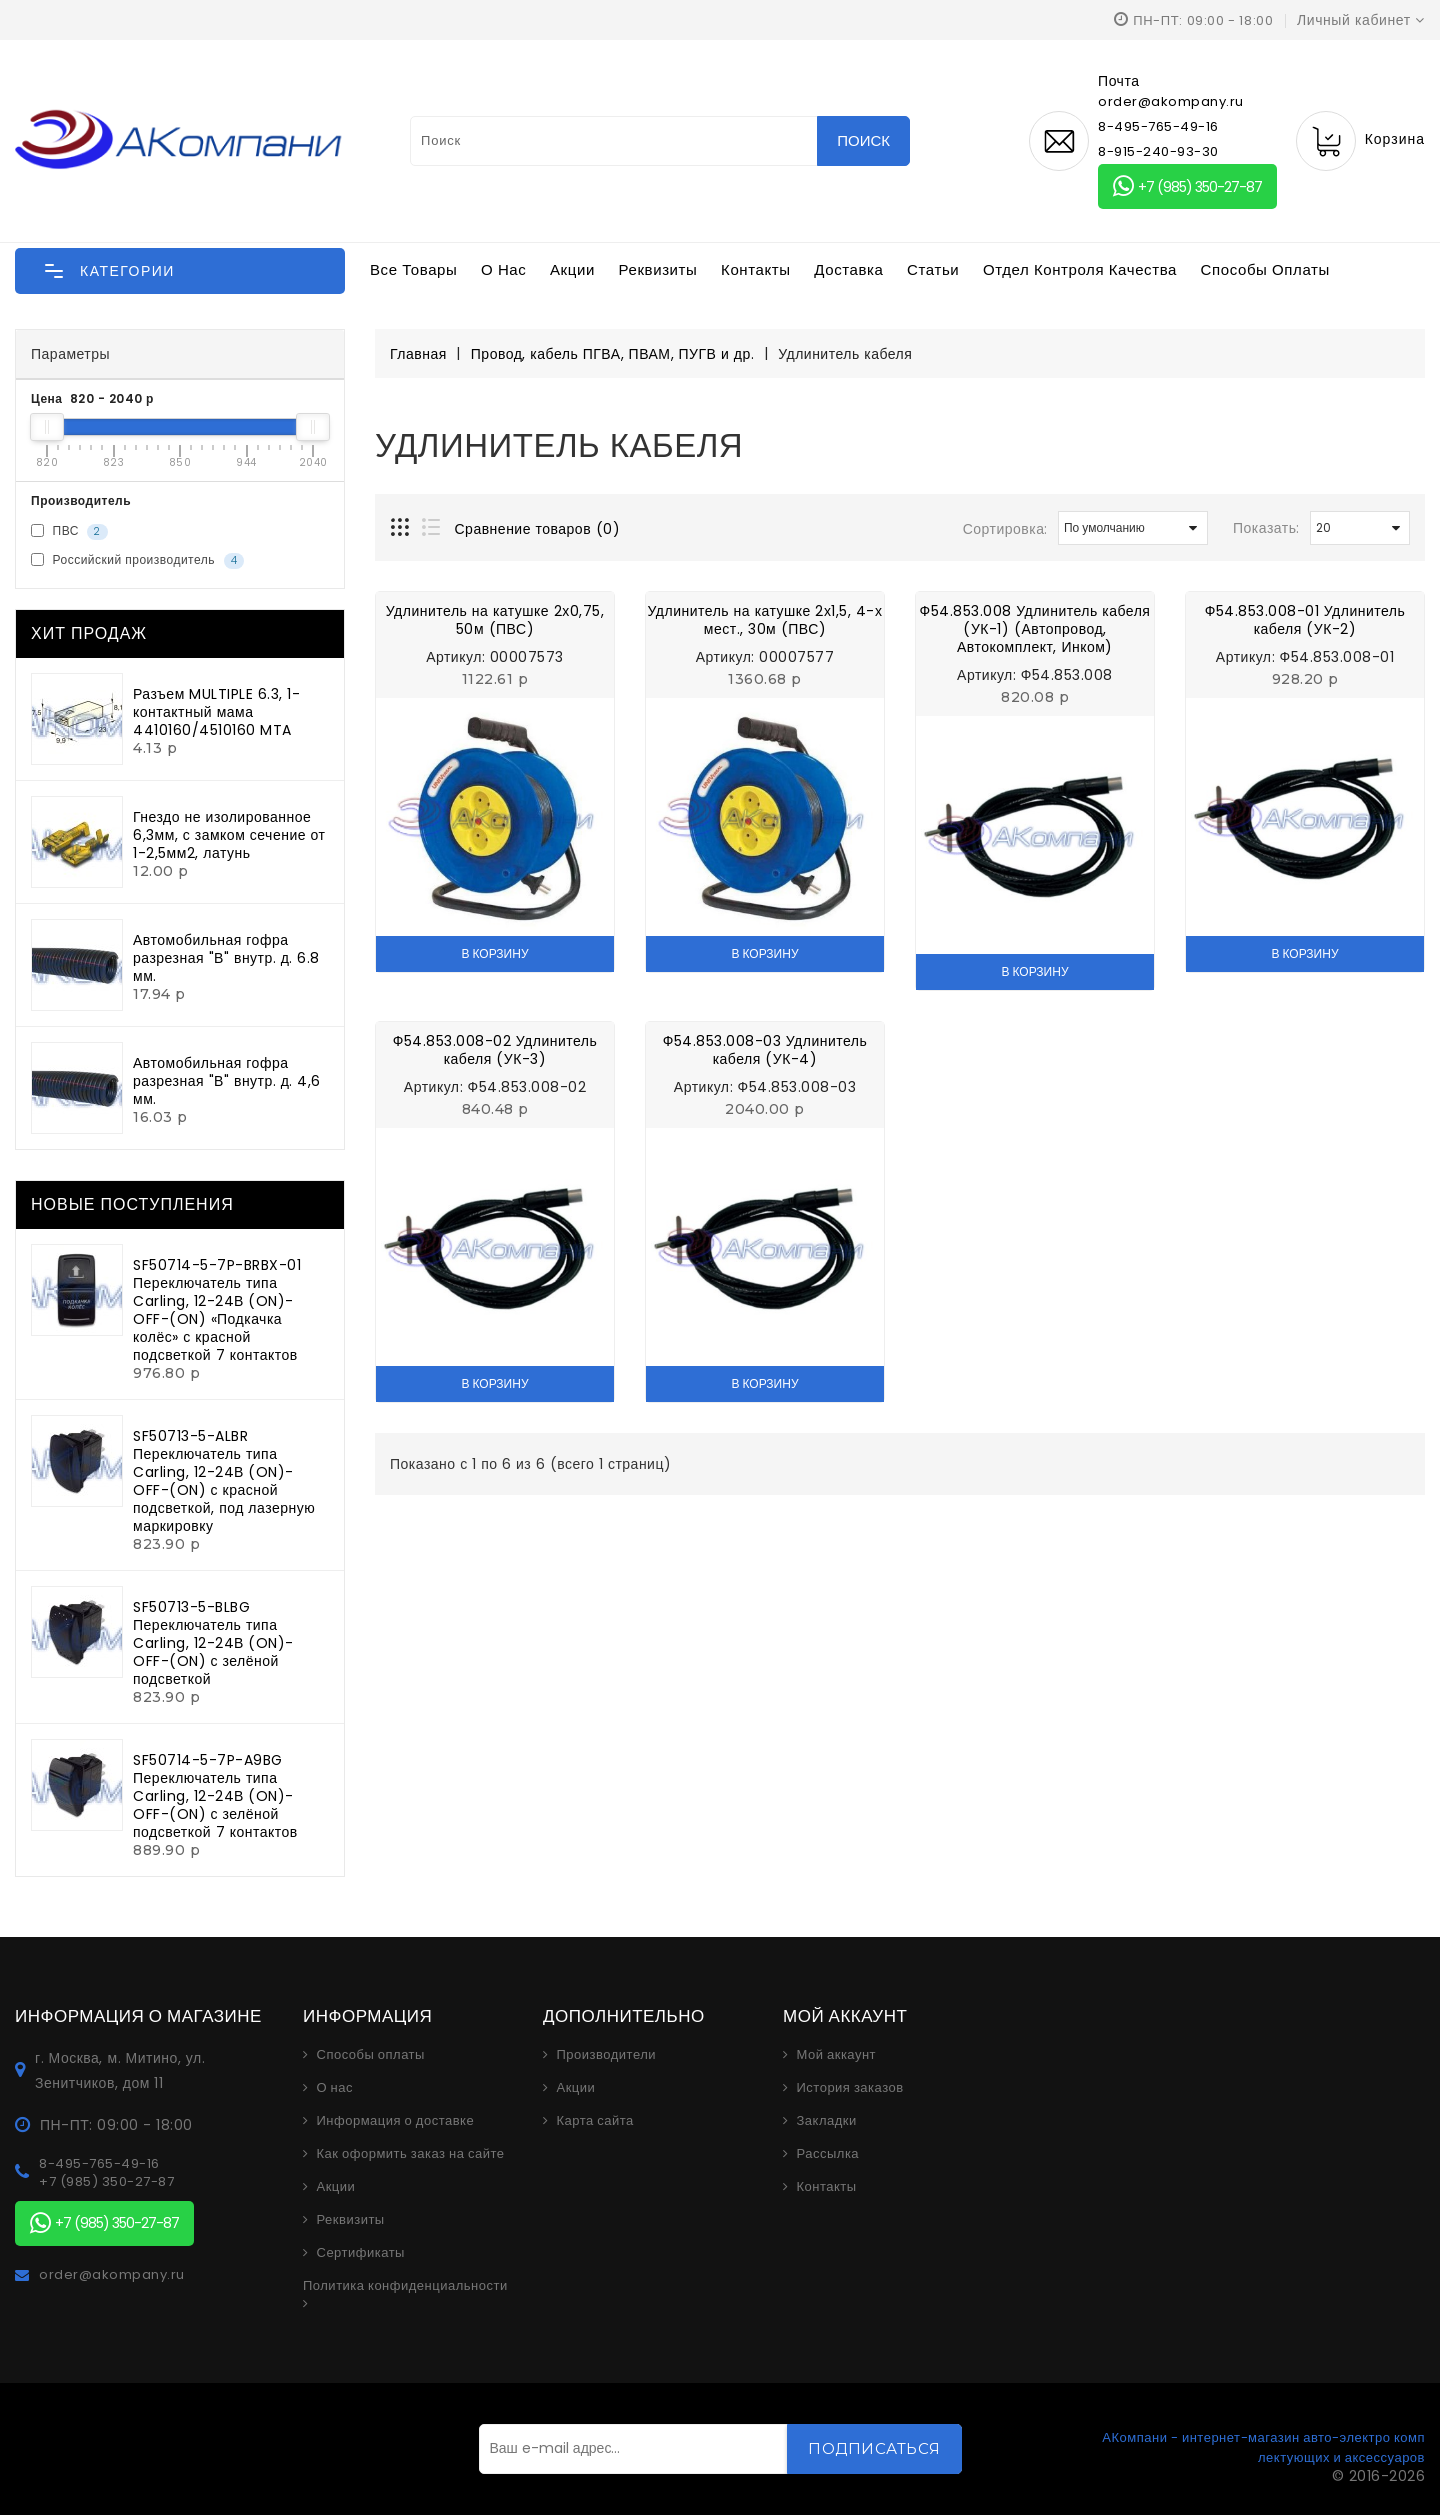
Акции (572, 269)
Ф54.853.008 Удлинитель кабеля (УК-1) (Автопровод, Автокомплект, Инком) (1035, 629)
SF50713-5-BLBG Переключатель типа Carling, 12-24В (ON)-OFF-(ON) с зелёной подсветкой (213, 1643)
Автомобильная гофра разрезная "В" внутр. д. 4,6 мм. (227, 1081)
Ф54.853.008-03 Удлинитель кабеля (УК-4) (765, 1050)
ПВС (69, 531)
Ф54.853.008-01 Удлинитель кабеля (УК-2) (1305, 620)
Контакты (756, 269)
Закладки (827, 2121)
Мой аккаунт (837, 2055)
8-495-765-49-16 (1158, 126)
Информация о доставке (396, 2121)
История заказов (850, 2088)
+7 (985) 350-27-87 (1187, 186)
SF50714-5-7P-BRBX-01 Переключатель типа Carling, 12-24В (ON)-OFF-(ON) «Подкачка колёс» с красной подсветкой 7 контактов (217, 1310)
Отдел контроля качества (1080, 269)
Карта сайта (595, 2121)
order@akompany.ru (112, 2275)
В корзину (494, 953)
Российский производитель (137, 560)
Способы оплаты (1265, 269)
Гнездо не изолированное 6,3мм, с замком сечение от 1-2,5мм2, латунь (229, 835)
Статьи (933, 269)
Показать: (1266, 528)
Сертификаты (361, 2253)
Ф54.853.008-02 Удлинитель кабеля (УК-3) (495, 1050)
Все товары (413, 269)
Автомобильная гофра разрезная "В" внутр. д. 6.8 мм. (226, 958)
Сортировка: (1005, 529)
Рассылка (828, 2154)
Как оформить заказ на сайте (411, 2154)
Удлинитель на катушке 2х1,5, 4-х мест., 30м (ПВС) (765, 620)
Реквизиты (658, 269)
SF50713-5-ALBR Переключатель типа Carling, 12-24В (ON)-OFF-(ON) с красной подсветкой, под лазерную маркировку (224, 1481)
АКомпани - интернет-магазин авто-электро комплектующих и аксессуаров (1263, 2447)
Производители (607, 2055)
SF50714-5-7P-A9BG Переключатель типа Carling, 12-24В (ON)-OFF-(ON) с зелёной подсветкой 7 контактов (215, 1796)
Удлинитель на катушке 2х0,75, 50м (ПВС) (495, 620)
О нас (503, 269)
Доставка (848, 269)
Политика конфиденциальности (405, 2286)
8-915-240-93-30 (1158, 151)
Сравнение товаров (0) (538, 529)
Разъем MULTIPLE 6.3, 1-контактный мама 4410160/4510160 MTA (216, 712)
